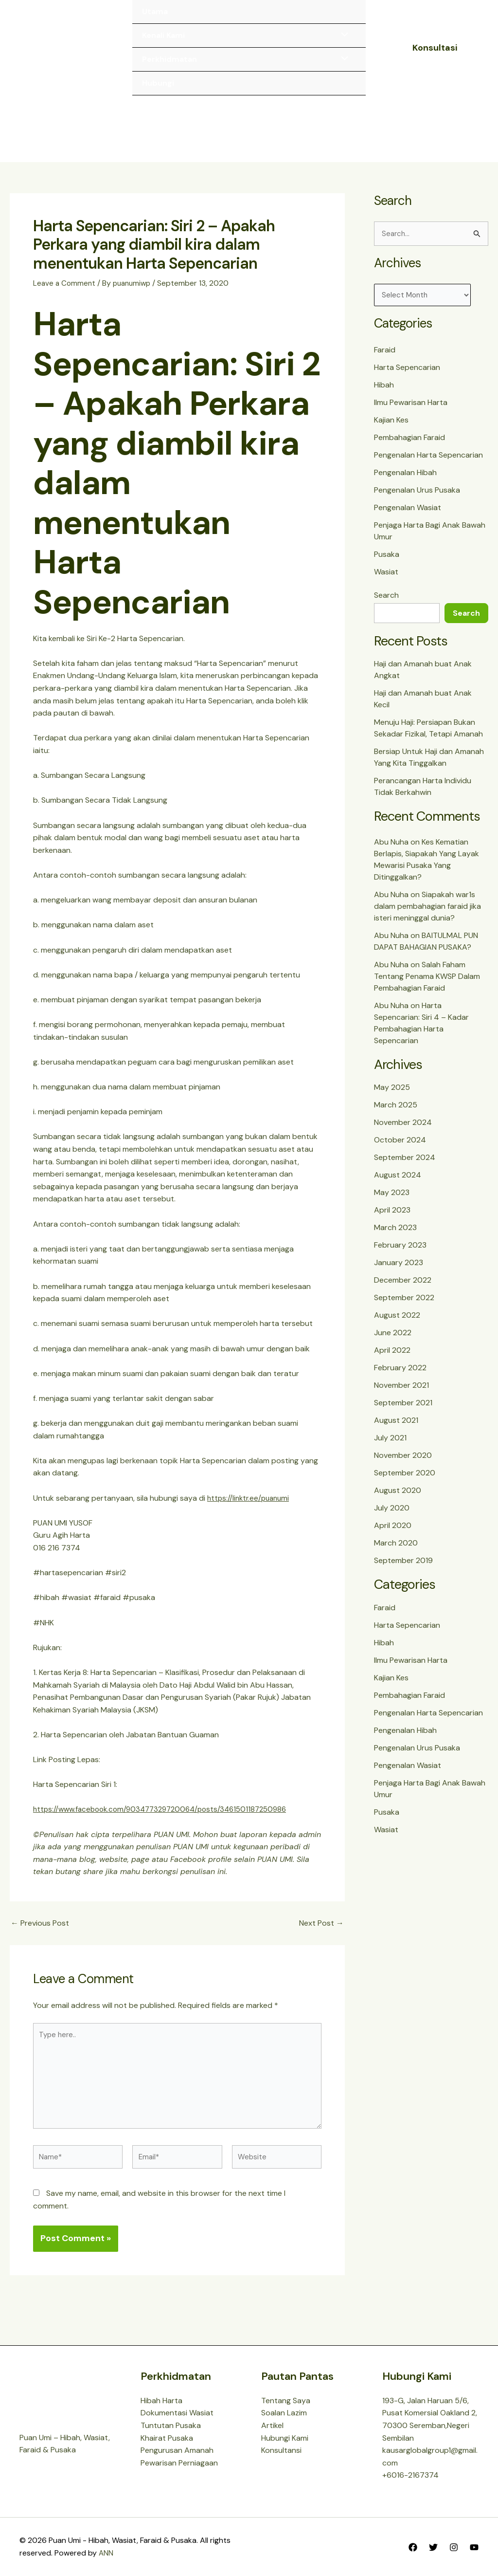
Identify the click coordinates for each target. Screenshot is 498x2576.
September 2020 (404, 1482)
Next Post (321, 1930)
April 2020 (392, 1534)
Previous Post (40, 1930)
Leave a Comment (65, 290)
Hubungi (158, 83)
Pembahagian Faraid (409, 447)
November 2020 (403, 1464)
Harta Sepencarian (407, 377)
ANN (106, 2553)
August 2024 (397, 1184)
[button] (435, 48)
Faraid (384, 359)
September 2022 (404, 1307)
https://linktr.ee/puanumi (250, 1505)
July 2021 (390, 1447)
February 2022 (400, 1377)
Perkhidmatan (169, 59)
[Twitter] (433, 2547)
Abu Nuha (391, 851)
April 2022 (392, 1359)
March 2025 (395, 1114)
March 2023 (395, 1237)
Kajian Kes (391, 429)
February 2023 (400, 1254)
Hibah (384, 394)
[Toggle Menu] (342, 35)
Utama (155, 11)
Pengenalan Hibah (405, 482)
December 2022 (402, 1289)
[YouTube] (474, 2547)
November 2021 (401, 1394)
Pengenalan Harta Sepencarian (428, 465)
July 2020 (391, 1517)
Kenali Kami (163, 35)
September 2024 (404, 1166)
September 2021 (403, 1412)
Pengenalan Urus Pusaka (417, 500)
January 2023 (398, 1272)
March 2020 (396, 1552)
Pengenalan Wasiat (407, 517)
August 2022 (397, 1324)
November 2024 (403, 1131)
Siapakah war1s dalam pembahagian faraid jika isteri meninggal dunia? (427, 915)
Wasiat (386, 581)
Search (386, 605)
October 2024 (400, 1149)
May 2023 (391, 1201)
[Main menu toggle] (468, 132)
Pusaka (386, 564)
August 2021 (396, 1429)
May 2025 (392, 1096)
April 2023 (392, 1219)
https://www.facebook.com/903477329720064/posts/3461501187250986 (167, 1816)
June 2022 (392, 1342)
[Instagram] (453, 2547)
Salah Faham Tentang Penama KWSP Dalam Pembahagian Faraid (427, 985)
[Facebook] (413, 2547)
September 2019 (403, 1569)
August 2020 (397, 1499)
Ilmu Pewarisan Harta (410, 412)
